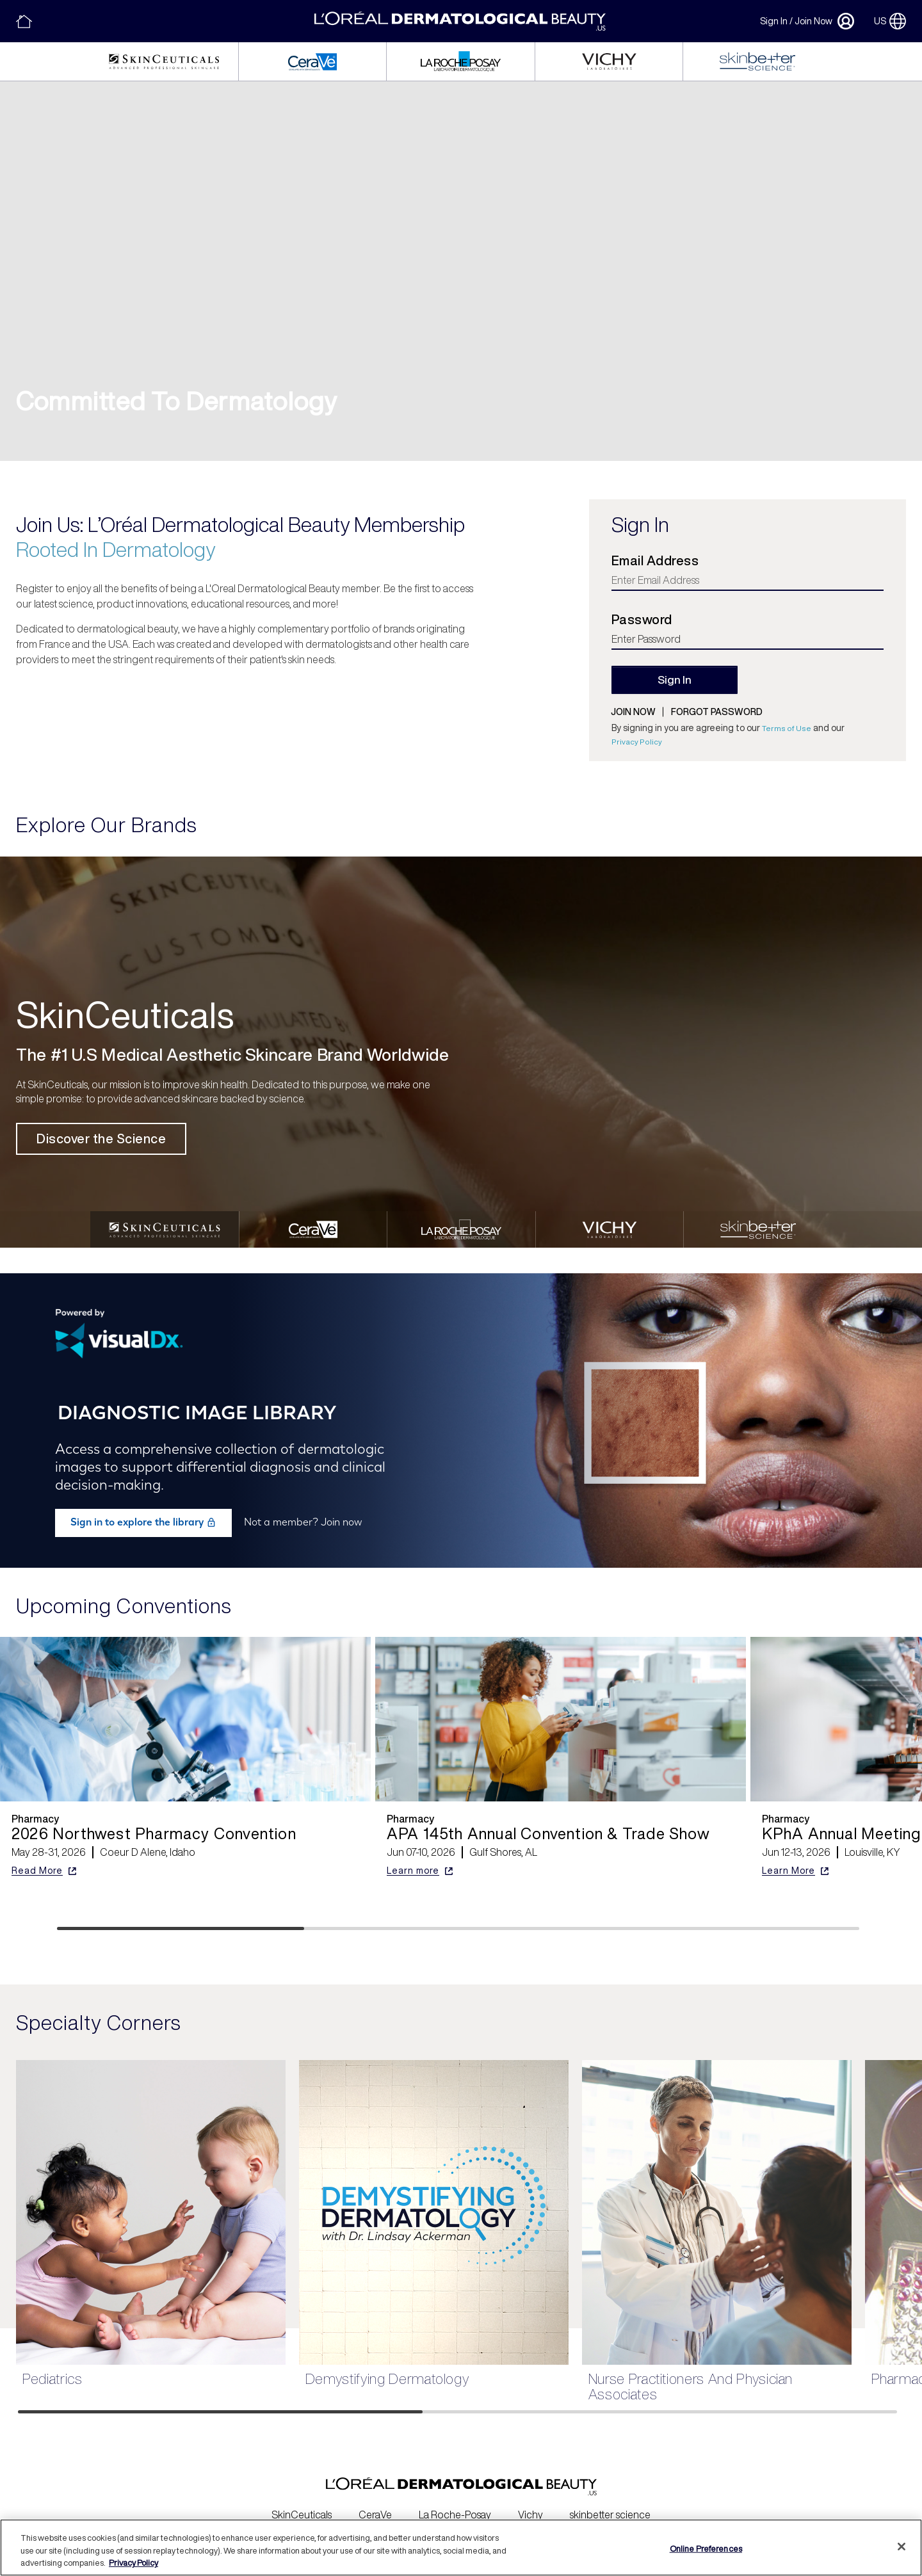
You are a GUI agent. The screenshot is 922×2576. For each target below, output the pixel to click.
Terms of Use (786, 728)
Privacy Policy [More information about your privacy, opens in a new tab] (133, 2563)
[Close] (901, 2546)
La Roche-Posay (455, 2506)
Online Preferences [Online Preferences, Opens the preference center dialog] (706, 2548)
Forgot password (717, 711)
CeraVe (375, 2506)
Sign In (774, 21)
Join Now (813, 21)
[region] (461, 2547)
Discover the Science (101, 1138)
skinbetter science (610, 2506)
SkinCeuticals (301, 2506)
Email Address (655, 560)
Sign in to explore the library (143, 1513)
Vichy (530, 2506)
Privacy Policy (636, 741)
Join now (633, 711)
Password (641, 619)
